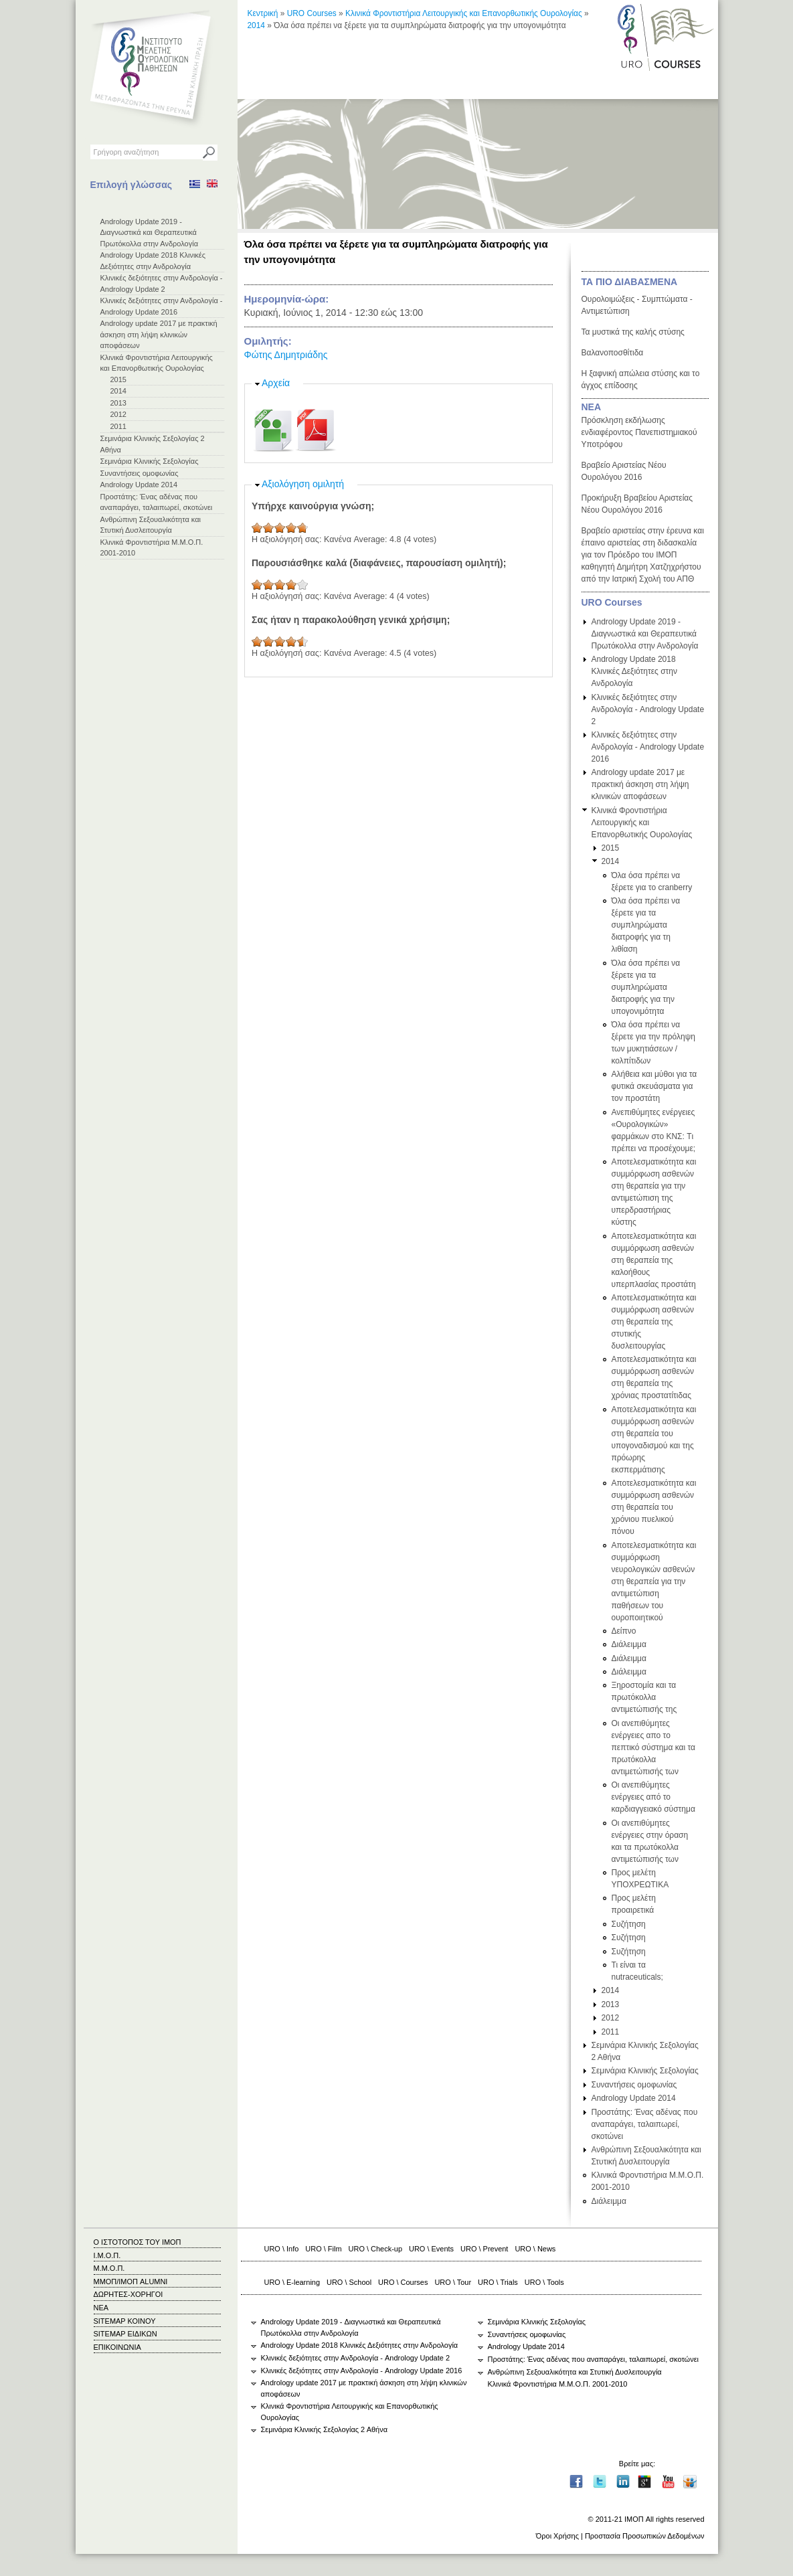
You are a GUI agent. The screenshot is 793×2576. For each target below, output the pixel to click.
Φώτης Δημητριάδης (286, 354)
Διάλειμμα (629, 1644)
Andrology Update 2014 (139, 485)
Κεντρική (263, 13)
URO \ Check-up (375, 2249)
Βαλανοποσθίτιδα (613, 352)
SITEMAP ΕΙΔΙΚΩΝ (125, 2334)
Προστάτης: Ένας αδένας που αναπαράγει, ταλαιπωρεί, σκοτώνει (645, 2124)
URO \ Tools (544, 2282)
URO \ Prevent (484, 2249)
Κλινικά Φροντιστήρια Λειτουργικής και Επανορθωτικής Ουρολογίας (463, 13)
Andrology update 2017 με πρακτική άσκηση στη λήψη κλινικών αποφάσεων (158, 334)
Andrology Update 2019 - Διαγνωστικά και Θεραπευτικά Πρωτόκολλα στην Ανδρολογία (149, 233)
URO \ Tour (452, 2282)
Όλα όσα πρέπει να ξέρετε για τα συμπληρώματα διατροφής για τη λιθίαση (646, 925)
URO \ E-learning (292, 2282)
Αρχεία (276, 382)
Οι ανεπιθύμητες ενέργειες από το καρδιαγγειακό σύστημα (653, 1797)
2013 (118, 403)
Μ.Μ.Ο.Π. (109, 2268)
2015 (118, 379)
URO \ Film (323, 2249)
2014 (118, 391)
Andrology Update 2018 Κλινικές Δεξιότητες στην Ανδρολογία (635, 671)
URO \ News (535, 2249)
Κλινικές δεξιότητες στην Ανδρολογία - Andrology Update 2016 (648, 747)
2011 (118, 426)
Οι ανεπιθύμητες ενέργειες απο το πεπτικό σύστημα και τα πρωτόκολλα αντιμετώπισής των (653, 1747)
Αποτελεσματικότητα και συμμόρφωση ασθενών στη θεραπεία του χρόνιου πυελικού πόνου (654, 1507)
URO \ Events (431, 2249)
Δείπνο (624, 1631)
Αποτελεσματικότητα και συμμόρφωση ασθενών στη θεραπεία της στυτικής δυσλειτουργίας (654, 1322)
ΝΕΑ (592, 407)
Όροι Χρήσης (557, 2536)
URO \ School (349, 2282)
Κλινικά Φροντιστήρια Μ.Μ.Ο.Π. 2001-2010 (558, 2384)
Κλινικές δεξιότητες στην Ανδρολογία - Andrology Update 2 (648, 709)
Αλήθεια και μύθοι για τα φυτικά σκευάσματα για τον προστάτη (654, 1086)
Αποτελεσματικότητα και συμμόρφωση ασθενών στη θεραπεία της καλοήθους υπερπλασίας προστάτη (654, 1260)
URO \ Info (281, 2249)
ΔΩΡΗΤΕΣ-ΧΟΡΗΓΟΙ (128, 2294)
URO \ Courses (403, 2282)
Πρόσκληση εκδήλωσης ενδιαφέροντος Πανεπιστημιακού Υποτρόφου (639, 432)
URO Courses (312, 13)
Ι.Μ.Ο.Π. (107, 2255)
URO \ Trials (498, 2282)
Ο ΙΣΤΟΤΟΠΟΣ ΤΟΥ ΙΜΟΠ (137, 2242)
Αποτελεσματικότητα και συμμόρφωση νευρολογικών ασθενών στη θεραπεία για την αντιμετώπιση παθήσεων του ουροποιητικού (654, 1581)
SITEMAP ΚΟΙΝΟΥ (125, 2321)
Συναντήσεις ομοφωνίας (139, 473)
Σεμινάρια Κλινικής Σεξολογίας (149, 461)
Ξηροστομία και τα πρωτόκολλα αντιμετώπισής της (644, 1697)
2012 (118, 414)
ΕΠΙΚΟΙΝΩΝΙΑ (117, 2347)
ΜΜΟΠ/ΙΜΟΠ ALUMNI (131, 2282)
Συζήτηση (629, 1924)
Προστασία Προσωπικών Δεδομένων (645, 2536)
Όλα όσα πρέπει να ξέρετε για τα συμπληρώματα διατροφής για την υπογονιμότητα (646, 987)
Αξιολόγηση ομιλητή (303, 484)
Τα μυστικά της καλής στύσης (633, 332)
